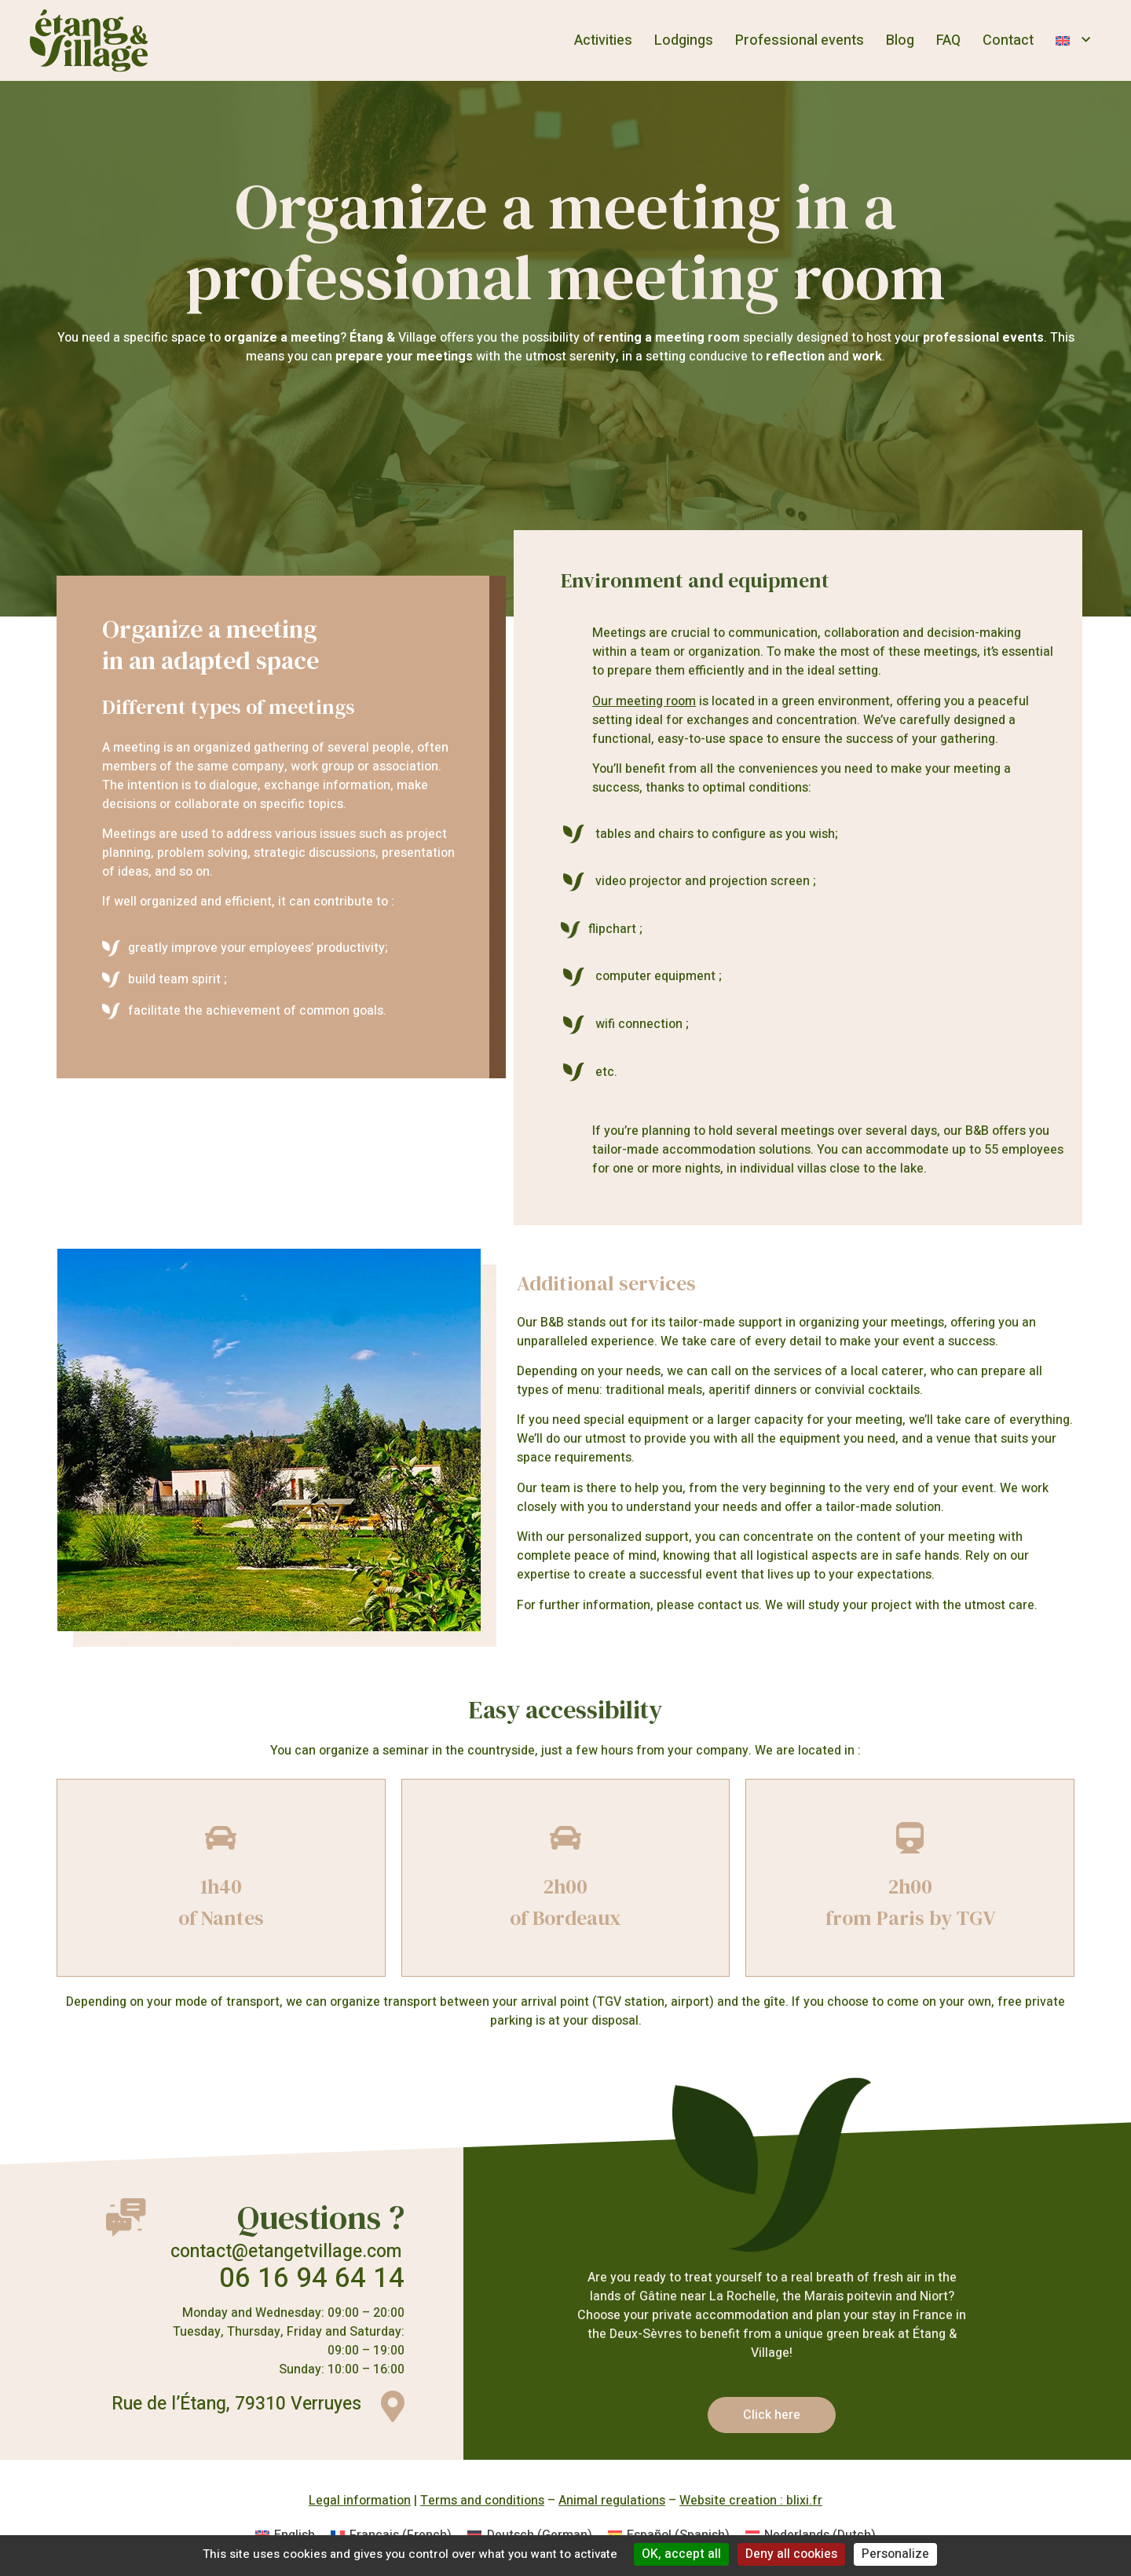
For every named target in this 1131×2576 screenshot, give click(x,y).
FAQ (948, 40)
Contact (1008, 40)
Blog (900, 40)
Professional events (799, 40)
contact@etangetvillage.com (285, 2251)
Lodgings (683, 40)
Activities (603, 40)
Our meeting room (644, 701)
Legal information (360, 2500)
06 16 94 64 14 (311, 2278)
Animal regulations (611, 2500)
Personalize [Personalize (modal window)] (895, 2554)
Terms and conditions (482, 2500)
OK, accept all (681, 2554)
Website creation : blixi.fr (750, 2500)
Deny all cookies (791, 2554)
